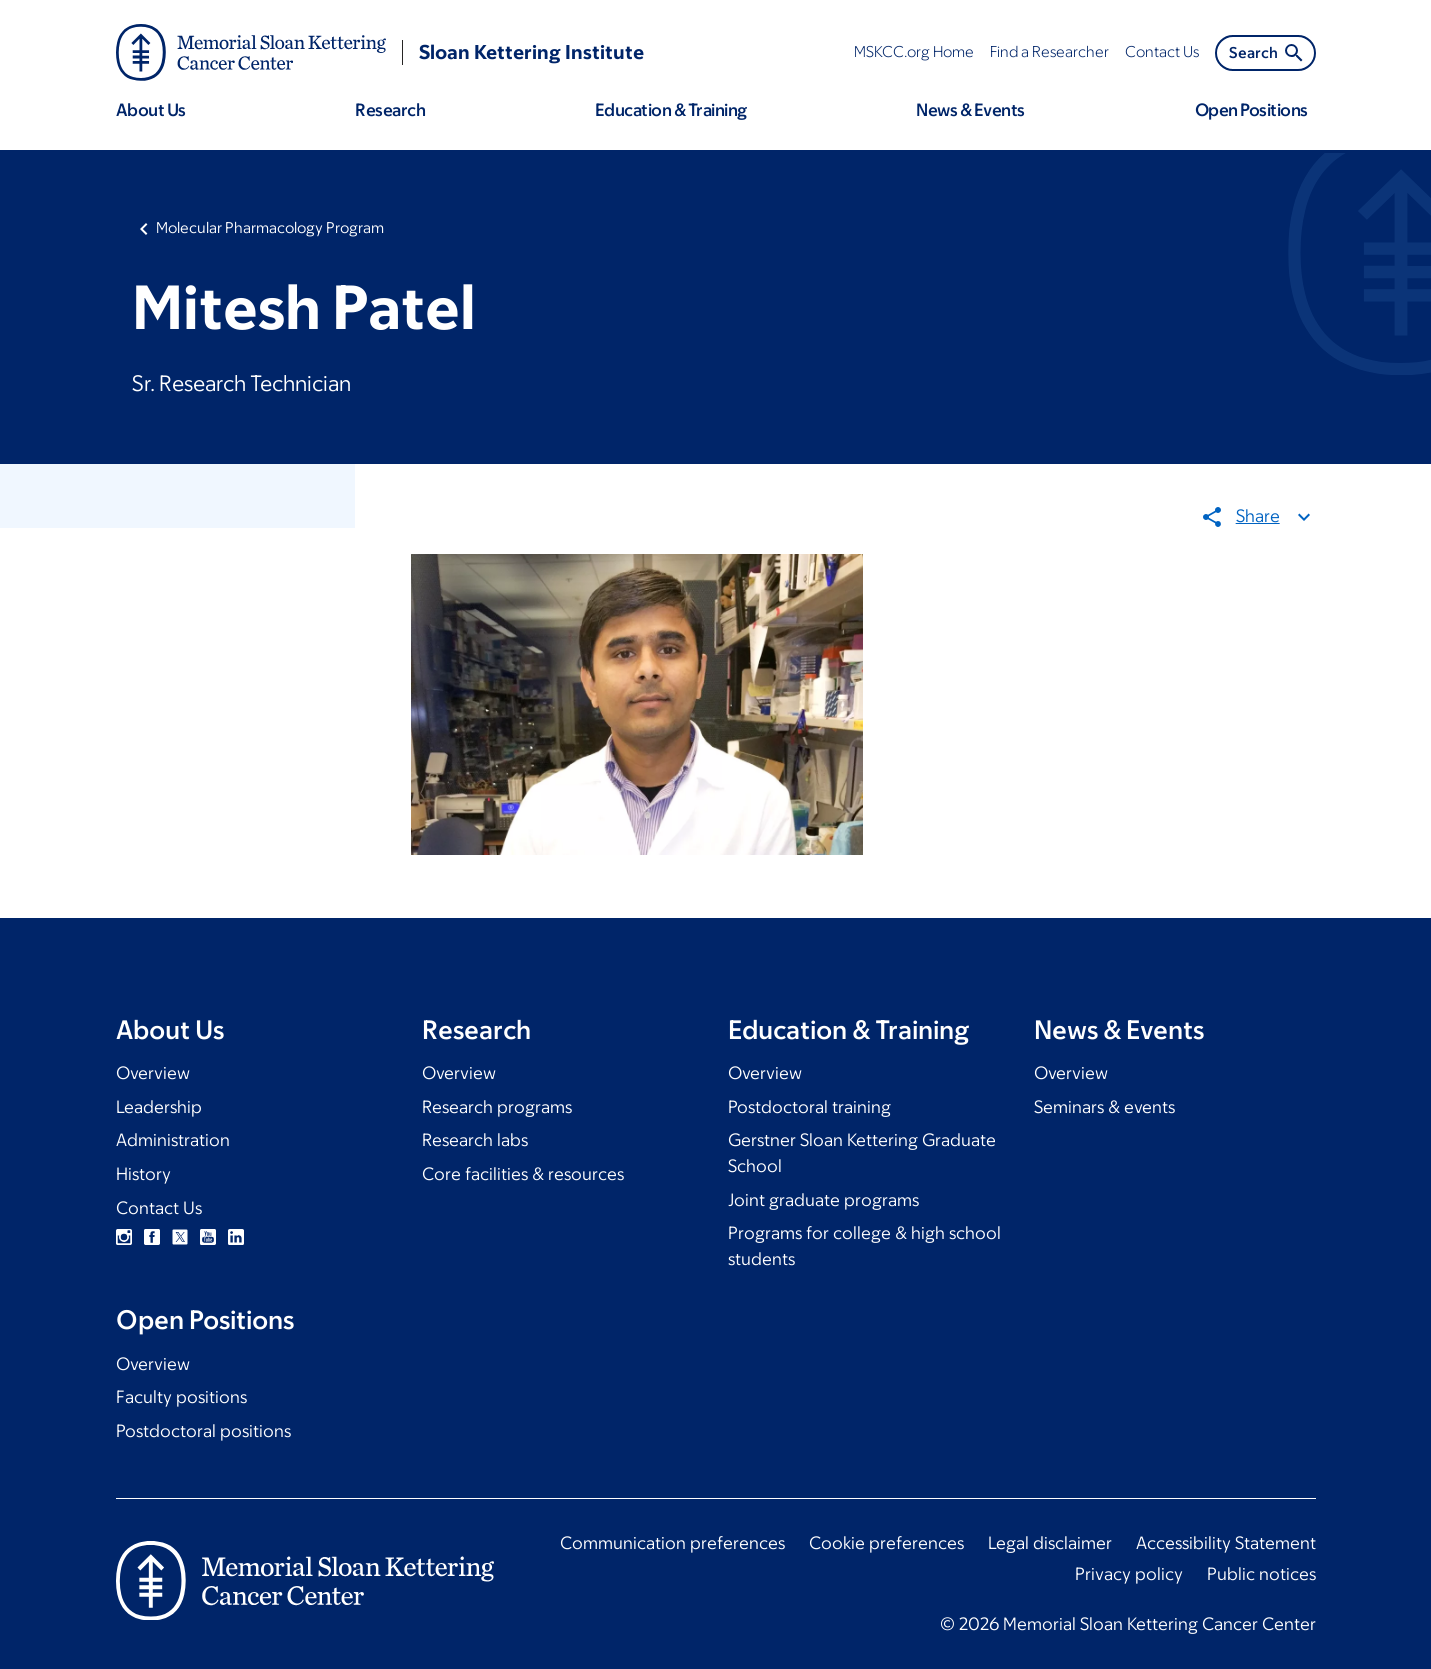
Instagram (124, 1237)
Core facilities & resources (523, 1174)
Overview (153, 1073)
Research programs (497, 1107)
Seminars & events (1104, 1107)
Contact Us (159, 1208)
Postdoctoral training (809, 1107)
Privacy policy (1129, 1574)
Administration (173, 1140)
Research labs (475, 1140)
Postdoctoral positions (203, 1431)
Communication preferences (672, 1543)
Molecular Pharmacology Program (270, 227)
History (143, 1174)
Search (1267, 53)
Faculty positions (181, 1397)
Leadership (159, 1107)
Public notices (1261, 1574)
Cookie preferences (886, 1543)
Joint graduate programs (823, 1200)
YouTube (208, 1237)
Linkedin (236, 1237)
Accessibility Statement (1226, 1543)
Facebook (152, 1237)
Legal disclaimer (1050, 1543)
